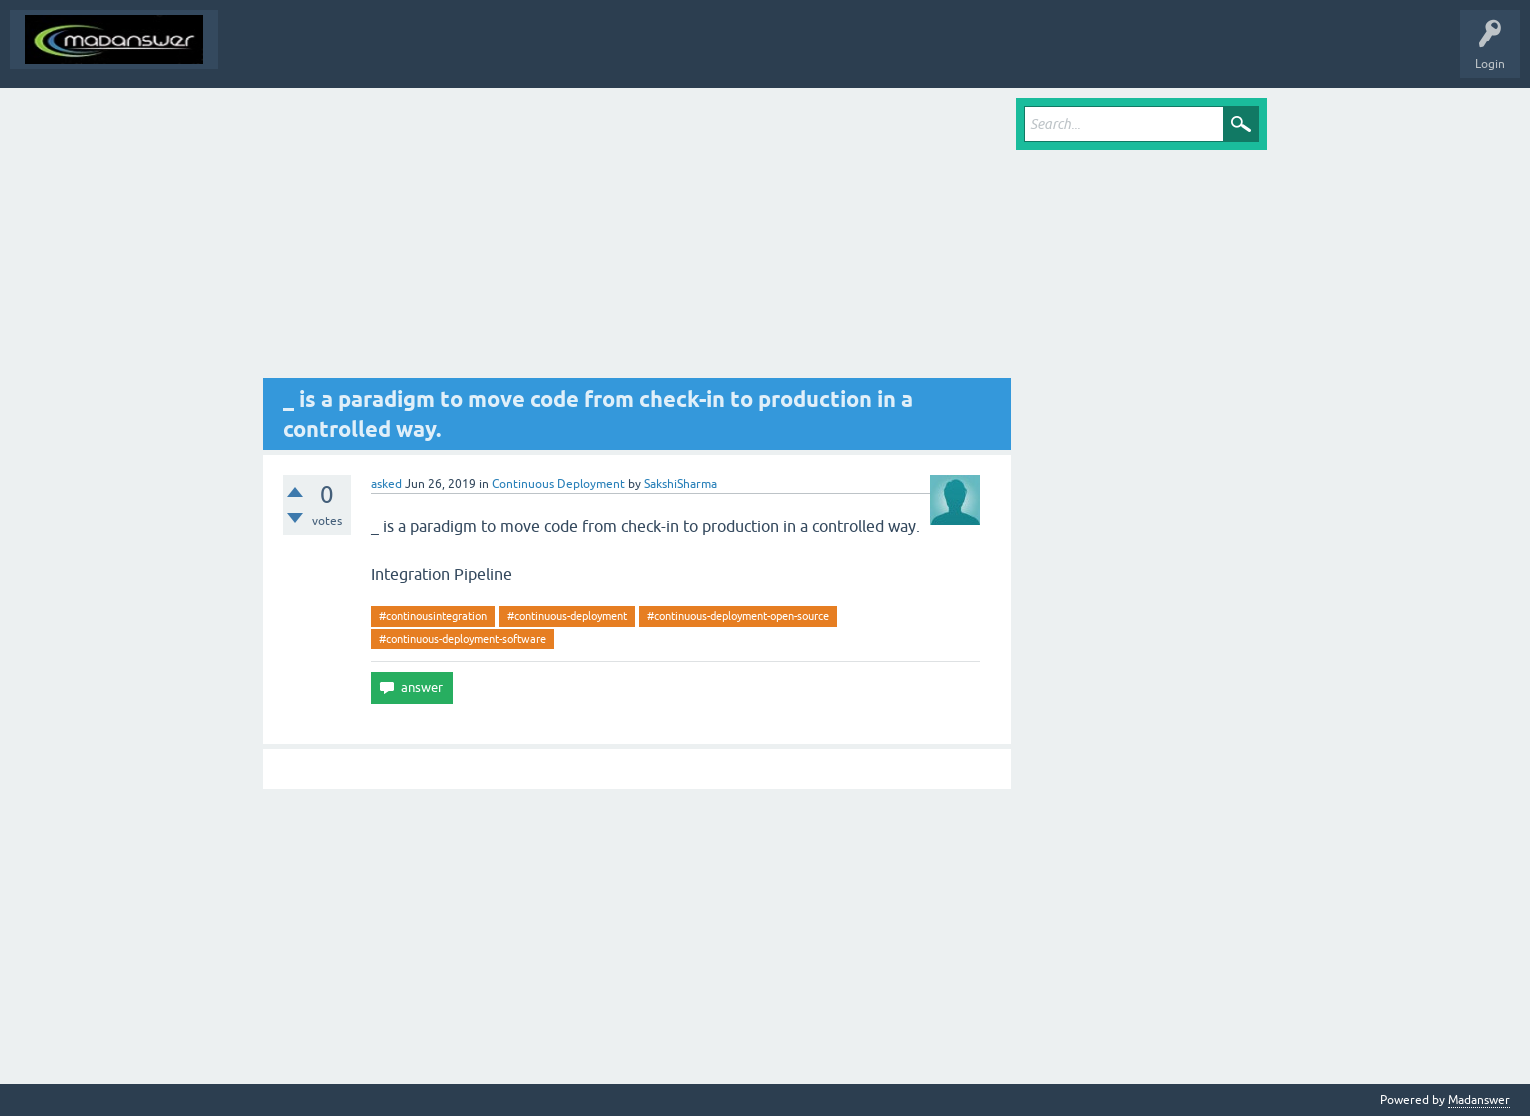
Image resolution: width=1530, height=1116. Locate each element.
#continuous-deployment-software (462, 639)
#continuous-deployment (567, 616)
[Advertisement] (637, 238)
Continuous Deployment (558, 484)
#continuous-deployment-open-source (738, 616)
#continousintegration (433, 616)
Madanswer (1479, 1100)
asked (386, 484)
